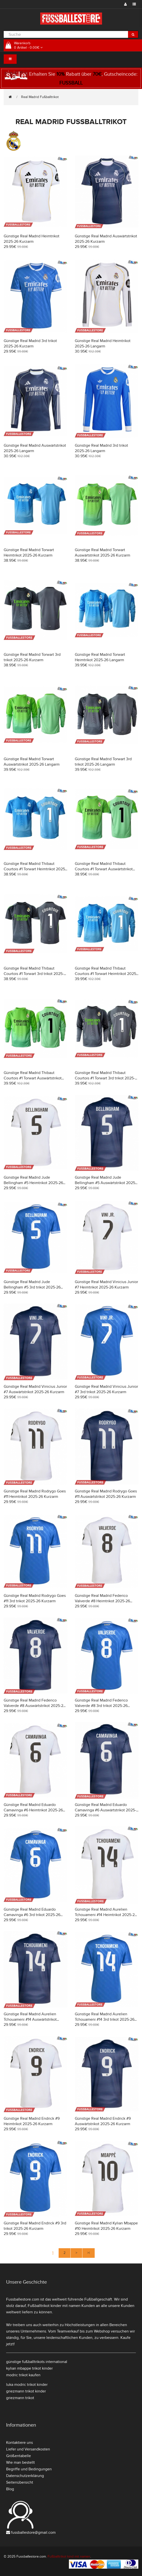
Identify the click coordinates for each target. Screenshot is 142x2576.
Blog (10, 2489)
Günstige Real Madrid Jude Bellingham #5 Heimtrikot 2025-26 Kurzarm (33, 1183)
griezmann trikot (20, 2397)
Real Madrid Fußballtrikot (40, 97)
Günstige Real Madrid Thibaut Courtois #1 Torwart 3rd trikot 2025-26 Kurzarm (34, 974)
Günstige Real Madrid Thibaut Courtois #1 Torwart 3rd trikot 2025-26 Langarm (105, 1078)
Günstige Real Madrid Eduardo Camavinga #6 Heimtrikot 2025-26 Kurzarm (33, 1810)
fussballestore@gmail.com (33, 2532)
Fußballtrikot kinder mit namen (54, 2305)
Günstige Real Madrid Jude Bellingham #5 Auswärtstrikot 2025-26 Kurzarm (105, 1183)
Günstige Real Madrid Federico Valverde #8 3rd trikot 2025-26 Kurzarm (101, 1706)
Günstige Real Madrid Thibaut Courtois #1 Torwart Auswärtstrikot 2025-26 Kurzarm (104, 869)
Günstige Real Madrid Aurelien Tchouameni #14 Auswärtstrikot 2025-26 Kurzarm (30, 2019)
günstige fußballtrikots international (36, 2361)
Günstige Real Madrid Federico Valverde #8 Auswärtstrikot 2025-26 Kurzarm (34, 1706)
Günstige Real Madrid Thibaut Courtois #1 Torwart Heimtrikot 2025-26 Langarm (106, 974)
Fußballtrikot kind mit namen (69, 2556)
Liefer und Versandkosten (28, 2449)
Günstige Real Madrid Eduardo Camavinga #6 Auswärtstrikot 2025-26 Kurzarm (105, 1810)
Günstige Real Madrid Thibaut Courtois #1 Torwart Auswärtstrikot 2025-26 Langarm (33, 1078)
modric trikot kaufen (23, 2375)
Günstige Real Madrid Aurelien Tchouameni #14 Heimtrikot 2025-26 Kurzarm (106, 1915)
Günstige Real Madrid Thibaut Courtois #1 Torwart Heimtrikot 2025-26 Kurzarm (35, 869)
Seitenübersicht (19, 2482)
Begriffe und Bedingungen (29, 2469)
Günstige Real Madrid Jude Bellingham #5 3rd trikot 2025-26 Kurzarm (32, 1287)
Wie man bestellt (20, 2462)
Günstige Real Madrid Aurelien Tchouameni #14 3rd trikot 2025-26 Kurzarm (104, 2019)
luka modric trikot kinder (27, 2384)
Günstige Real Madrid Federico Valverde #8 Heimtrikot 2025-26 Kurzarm (102, 1601)
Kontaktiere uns (19, 2442)
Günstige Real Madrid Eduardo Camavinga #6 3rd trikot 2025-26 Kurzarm (32, 1915)
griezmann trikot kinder (26, 2391)
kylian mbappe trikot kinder (29, 2368)
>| (88, 2253)
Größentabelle (18, 2455)
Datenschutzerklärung (25, 2475)
